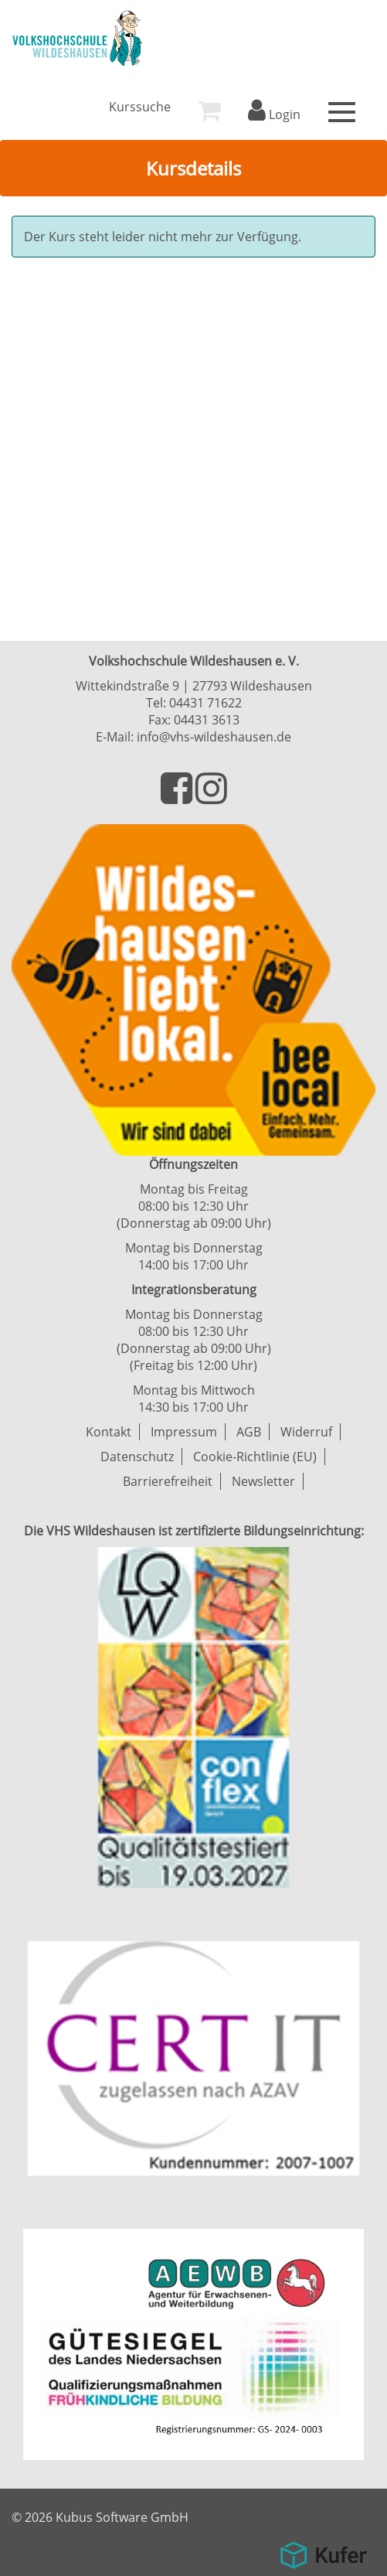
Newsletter (263, 1481)
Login (274, 114)
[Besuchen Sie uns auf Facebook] (178, 797)
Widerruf (306, 1431)
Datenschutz (137, 1456)
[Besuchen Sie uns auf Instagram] (211, 797)
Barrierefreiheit (167, 1481)
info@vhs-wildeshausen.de (214, 736)
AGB (248, 1431)
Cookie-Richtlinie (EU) (255, 1456)
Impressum (184, 1431)
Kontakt (108, 1431)
